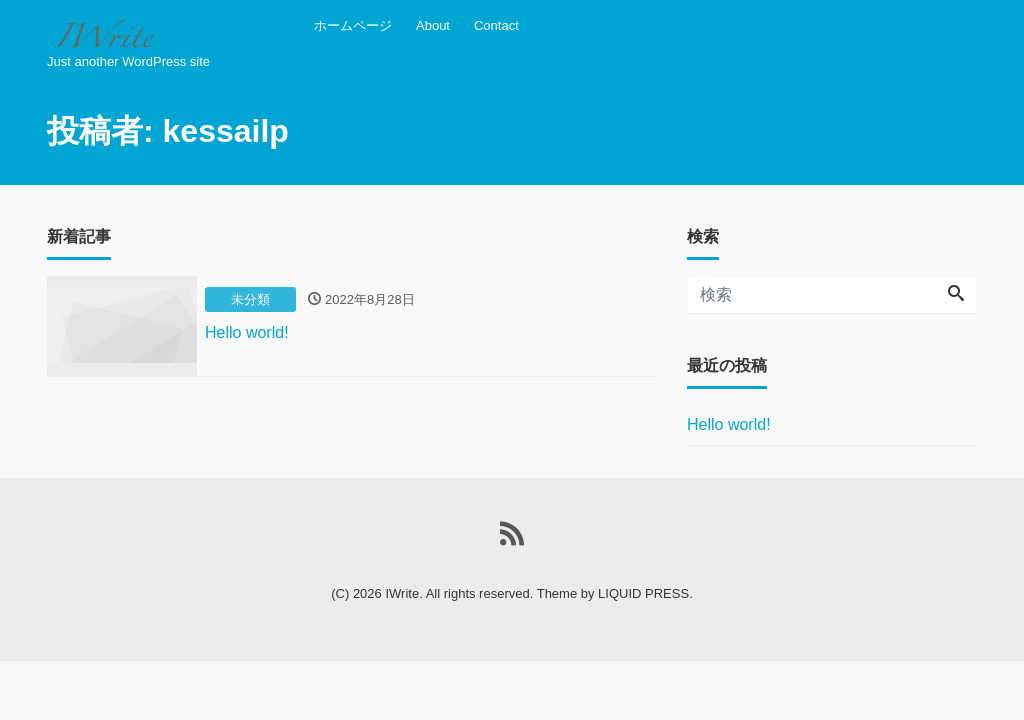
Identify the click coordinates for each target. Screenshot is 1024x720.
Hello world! (729, 424)
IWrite (402, 593)
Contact (496, 25)
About (433, 25)
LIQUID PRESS (643, 593)
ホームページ (353, 25)
